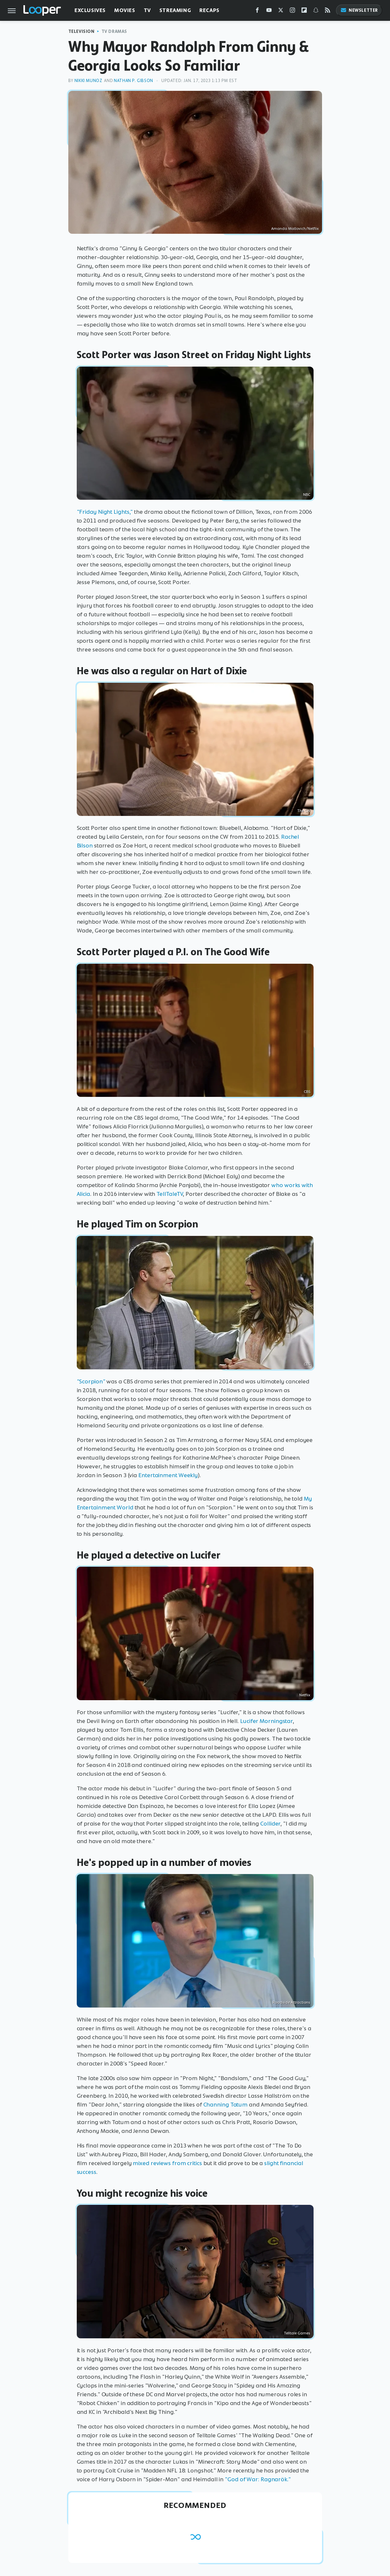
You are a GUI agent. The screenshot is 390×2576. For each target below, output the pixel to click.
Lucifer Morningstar (266, 1721)
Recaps (209, 10)
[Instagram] (292, 11)
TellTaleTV (169, 1194)
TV (147, 10)
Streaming (175, 10)
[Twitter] (280, 11)
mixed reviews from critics (167, 2163)
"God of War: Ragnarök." (258, 2479)
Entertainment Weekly (168, 1475)
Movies (124, 10)
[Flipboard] (304, 11)
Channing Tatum (225, 2104)
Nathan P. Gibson (133, 80)
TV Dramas (114, 31)
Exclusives (90, 10)
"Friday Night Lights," (105, 512)
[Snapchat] (316, 11)
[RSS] (327, 11)
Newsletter (359, 10)
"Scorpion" (91, 1381)
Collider (270, 1823)
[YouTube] (269, 11)
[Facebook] (257, 11)
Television (81, 31)
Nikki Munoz (88, 80)
